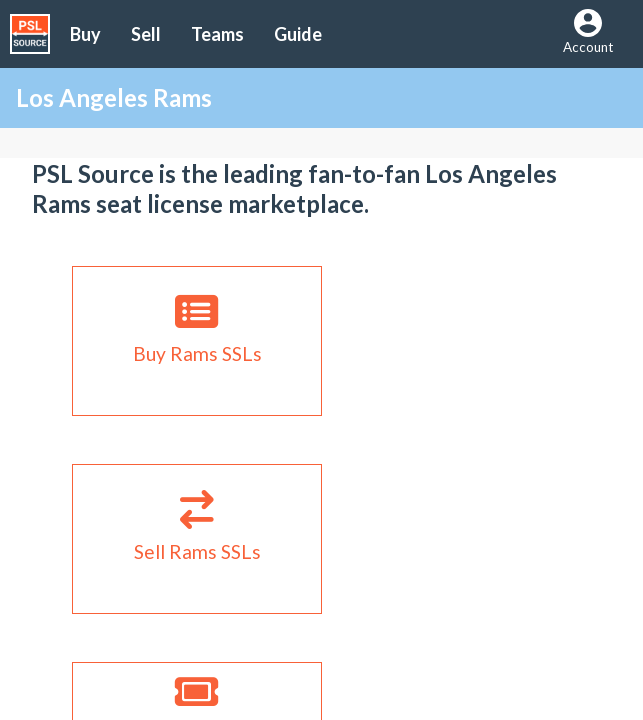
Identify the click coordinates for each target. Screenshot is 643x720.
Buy (85, 34)
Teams (217, 34)
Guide (298, 34)
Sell (146, 34)
